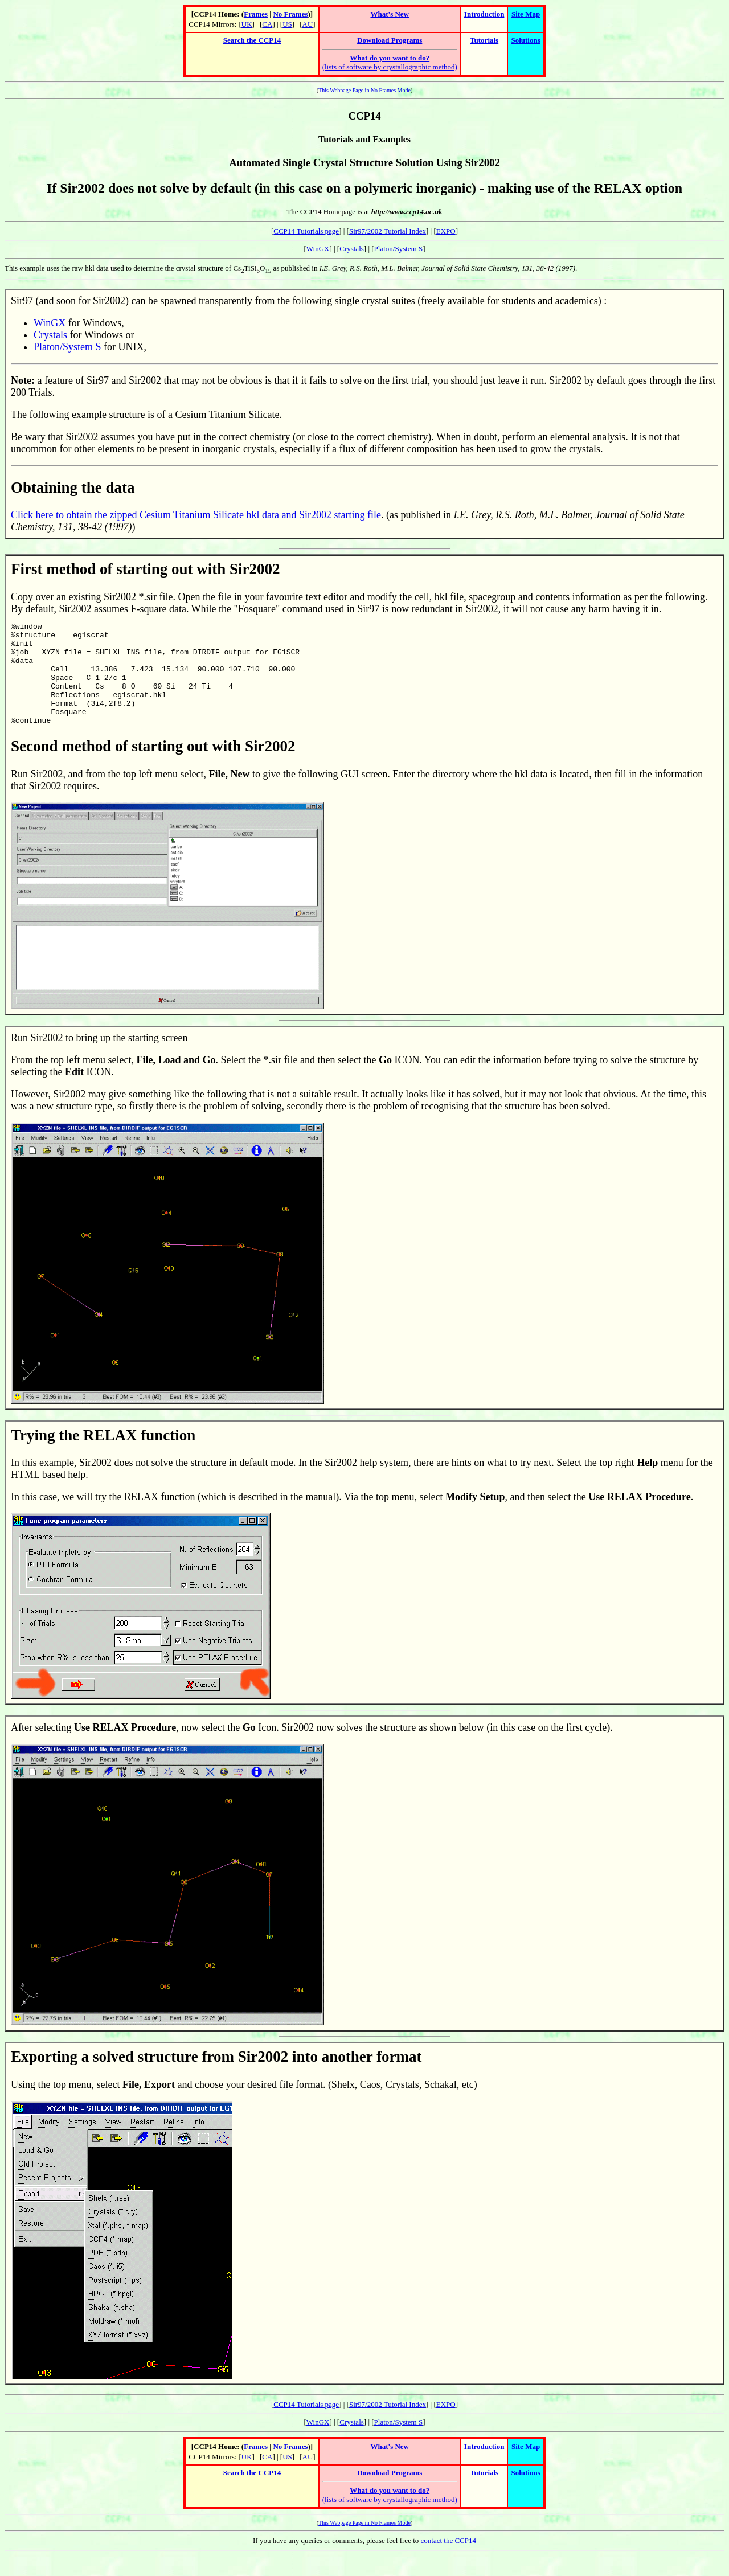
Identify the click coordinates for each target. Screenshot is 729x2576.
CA (267, 24)
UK (246, 24)
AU (307, 24)
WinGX (318, 248)
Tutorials (484, 40)
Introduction (484, 14)
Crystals (351, 248)
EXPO (446, 231)
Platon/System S (398, 248)
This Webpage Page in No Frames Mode (364, 90)
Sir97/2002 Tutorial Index (387, 231)
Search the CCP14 (252, 40)
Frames (256, 14)
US (287, 24)
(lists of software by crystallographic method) (389, 62)
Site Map (525, 14)
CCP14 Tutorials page (306, 231)
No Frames (290, 14)
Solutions (525, 40)
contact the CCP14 (449, 2561)
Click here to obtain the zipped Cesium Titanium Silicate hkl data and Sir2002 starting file (196, 515)
